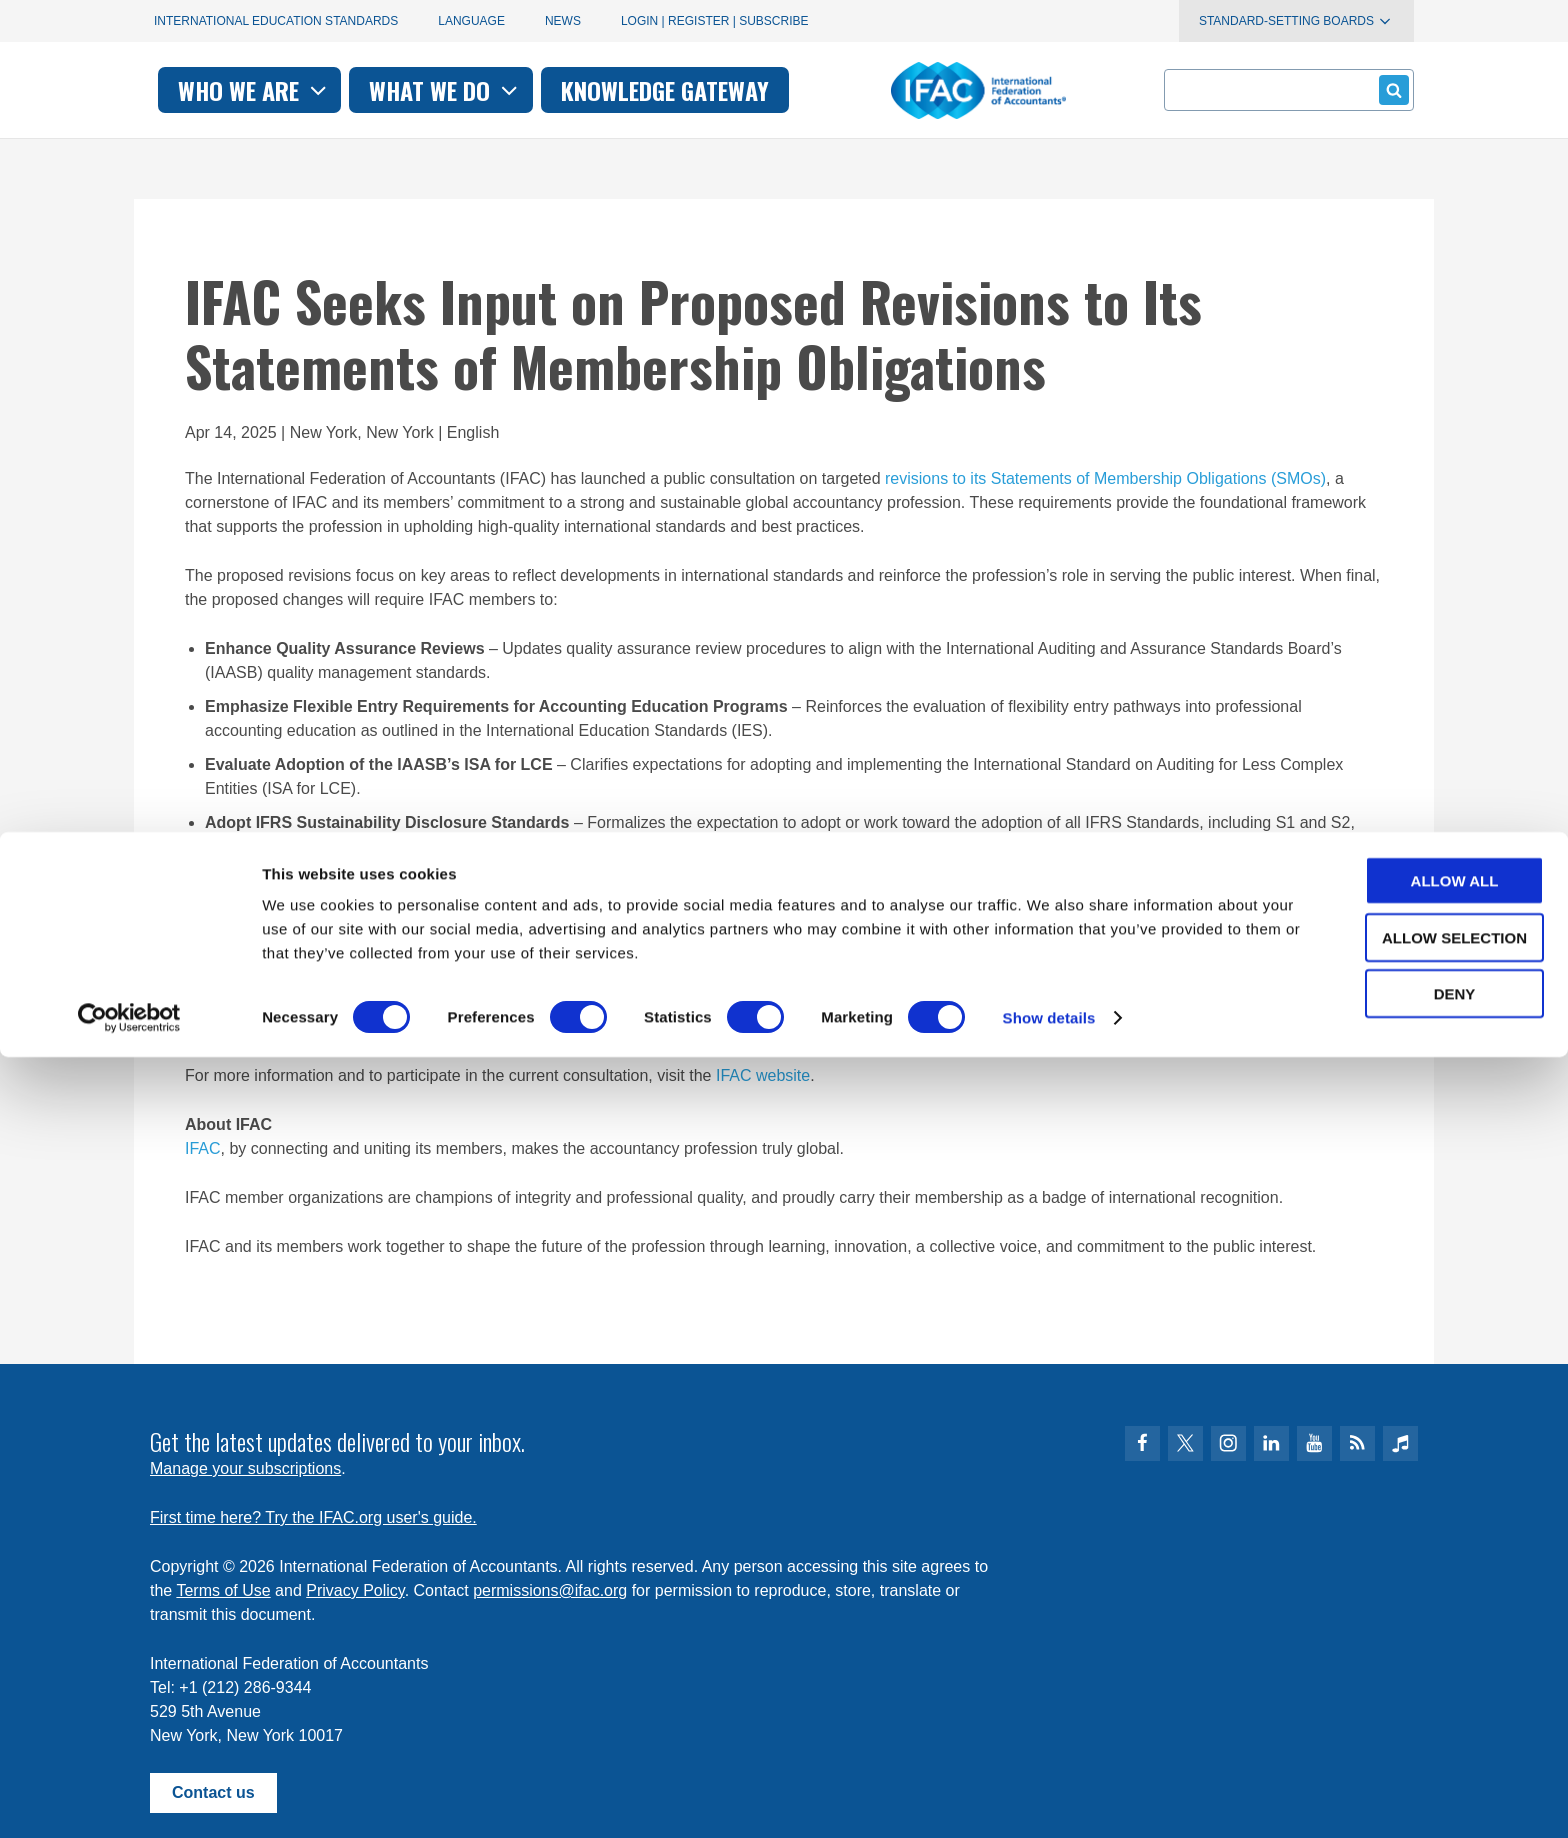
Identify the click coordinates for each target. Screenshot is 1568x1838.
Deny (1401, 1774)
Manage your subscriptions (245, 1468)
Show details (1049, 1798)
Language (471, 21)
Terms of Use (223, 1590)
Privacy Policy (355, 1590)
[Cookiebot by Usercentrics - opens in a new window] (129, 1799)
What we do (718, 90)
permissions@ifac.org (550, 1590)
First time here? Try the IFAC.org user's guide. (313, 1517)
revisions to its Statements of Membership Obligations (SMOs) (1105, 478)
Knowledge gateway (938, 90)
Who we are (527, 90)
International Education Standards (276, 21)
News (563, 21)
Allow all (1401, 1661)
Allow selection (1401, 1718)
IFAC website (763, 1075)
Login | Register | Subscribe (715, 21)
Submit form (1390, 89)
